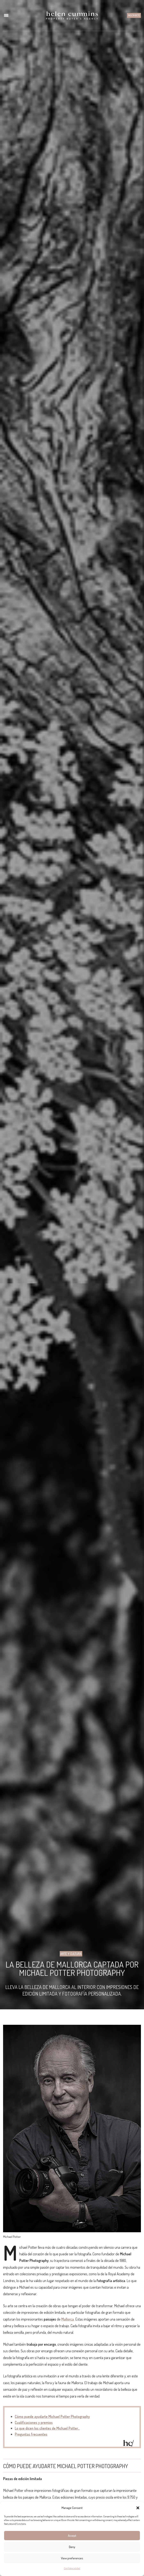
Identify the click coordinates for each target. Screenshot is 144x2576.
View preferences (72, 2558)
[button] (138, 2508)
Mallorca (67, 2319)
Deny (72, 2547)
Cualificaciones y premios (34, 2422)
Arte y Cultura (71, 1954)
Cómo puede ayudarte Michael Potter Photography (52, 2416)
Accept (72, 2536)
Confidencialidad (72, 2568)
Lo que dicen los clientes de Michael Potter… (47, 2428)
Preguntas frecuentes (31, 2434)
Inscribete (134, 15)
